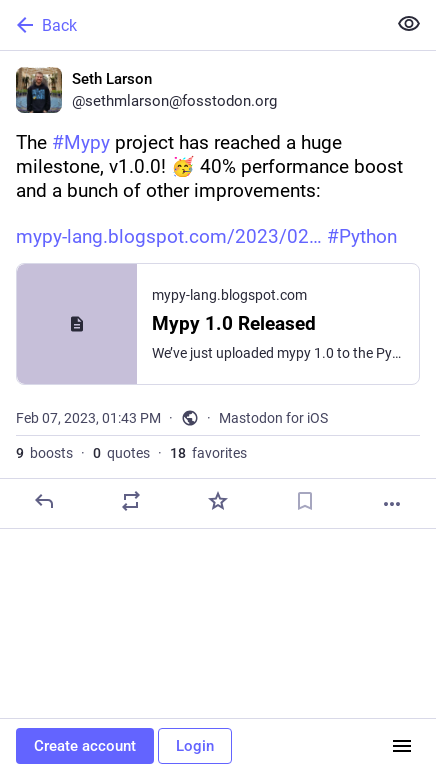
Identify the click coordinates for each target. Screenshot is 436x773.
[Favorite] (218, 501)
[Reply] (44, 501)
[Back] (191, 25)
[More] (392, 504)
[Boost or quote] (131, 501)
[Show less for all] (409, 24)
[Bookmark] (305, 501)
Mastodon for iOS (273, 418)
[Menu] (402, 746)
